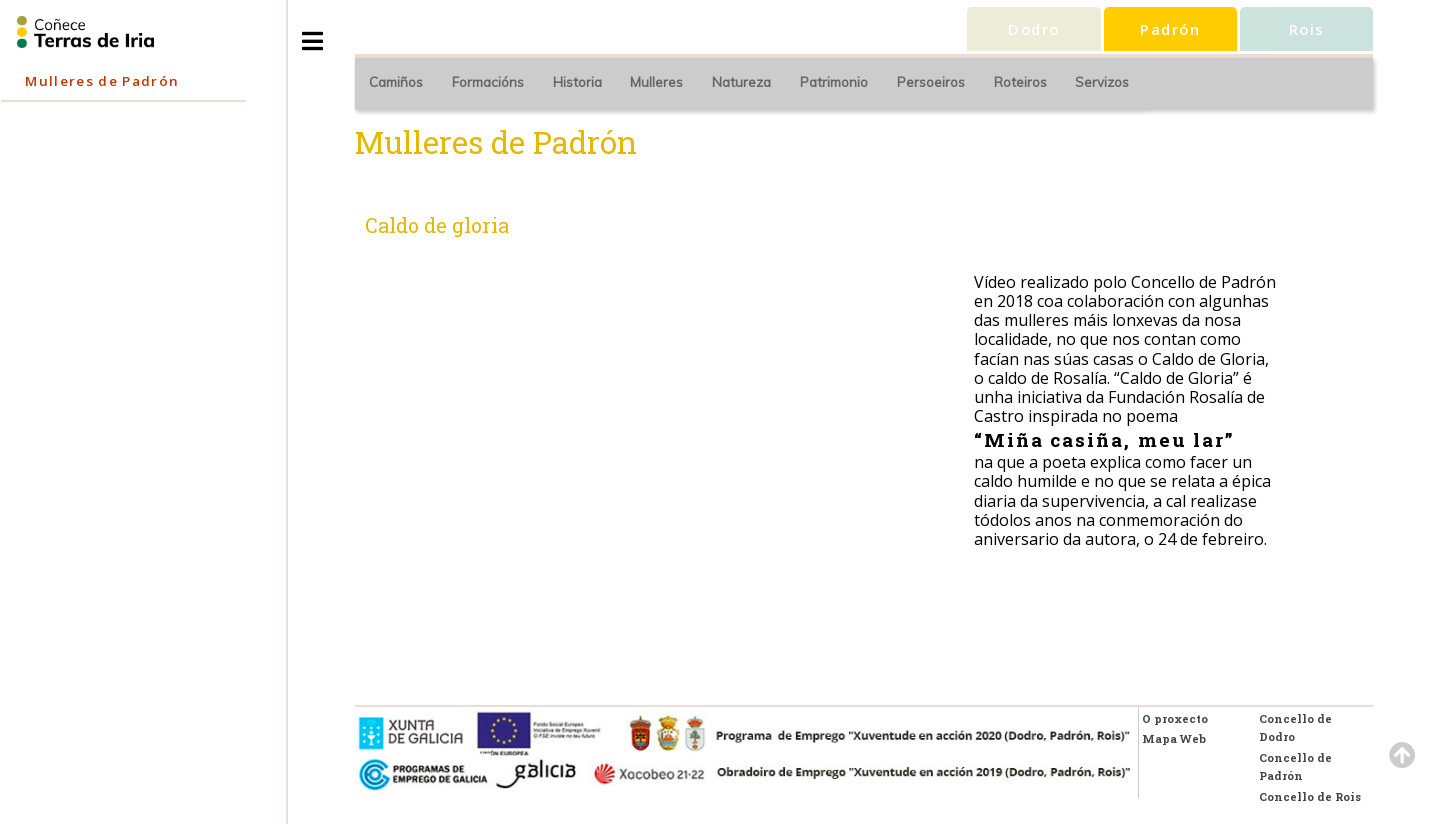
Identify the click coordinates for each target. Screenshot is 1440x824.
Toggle (333, 33)
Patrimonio (834, 82)
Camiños (396, 82)
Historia (577, 82)
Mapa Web (1174, 738)
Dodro (1033, 29)
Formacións (488, 82)
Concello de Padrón (1295, 766)
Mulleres (656, 82)
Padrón (1170, 29)
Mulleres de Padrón (102, 81)
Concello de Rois (1310, 796)
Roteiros (1020, 82)
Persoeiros (931, 82)
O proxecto (1175, 718)
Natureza (741, 82)
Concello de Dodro (1295, 727)
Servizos (1102, 82)
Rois (1307, 29)
